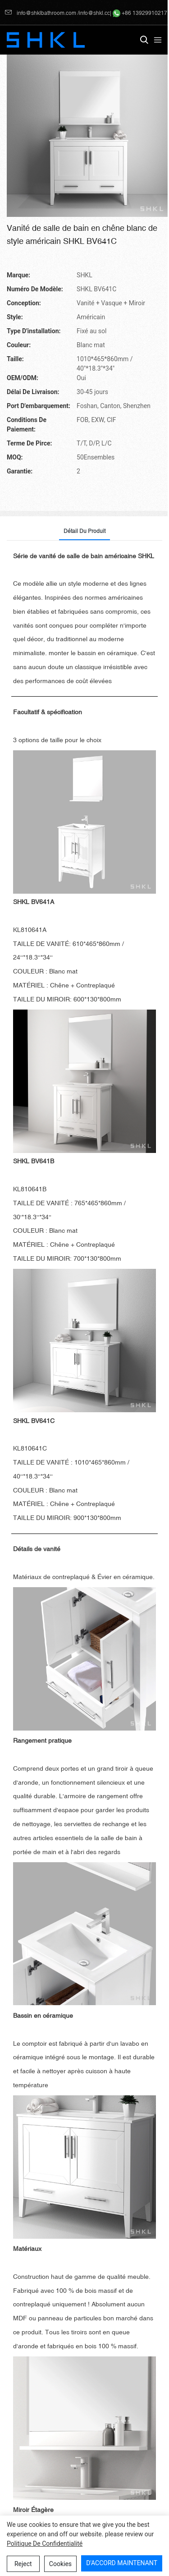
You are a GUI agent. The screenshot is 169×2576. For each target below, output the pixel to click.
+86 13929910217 (140, 13)
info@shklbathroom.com (40, 13)
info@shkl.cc (94, 13)
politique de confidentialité (44, 2543)
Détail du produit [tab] (84, 531)
